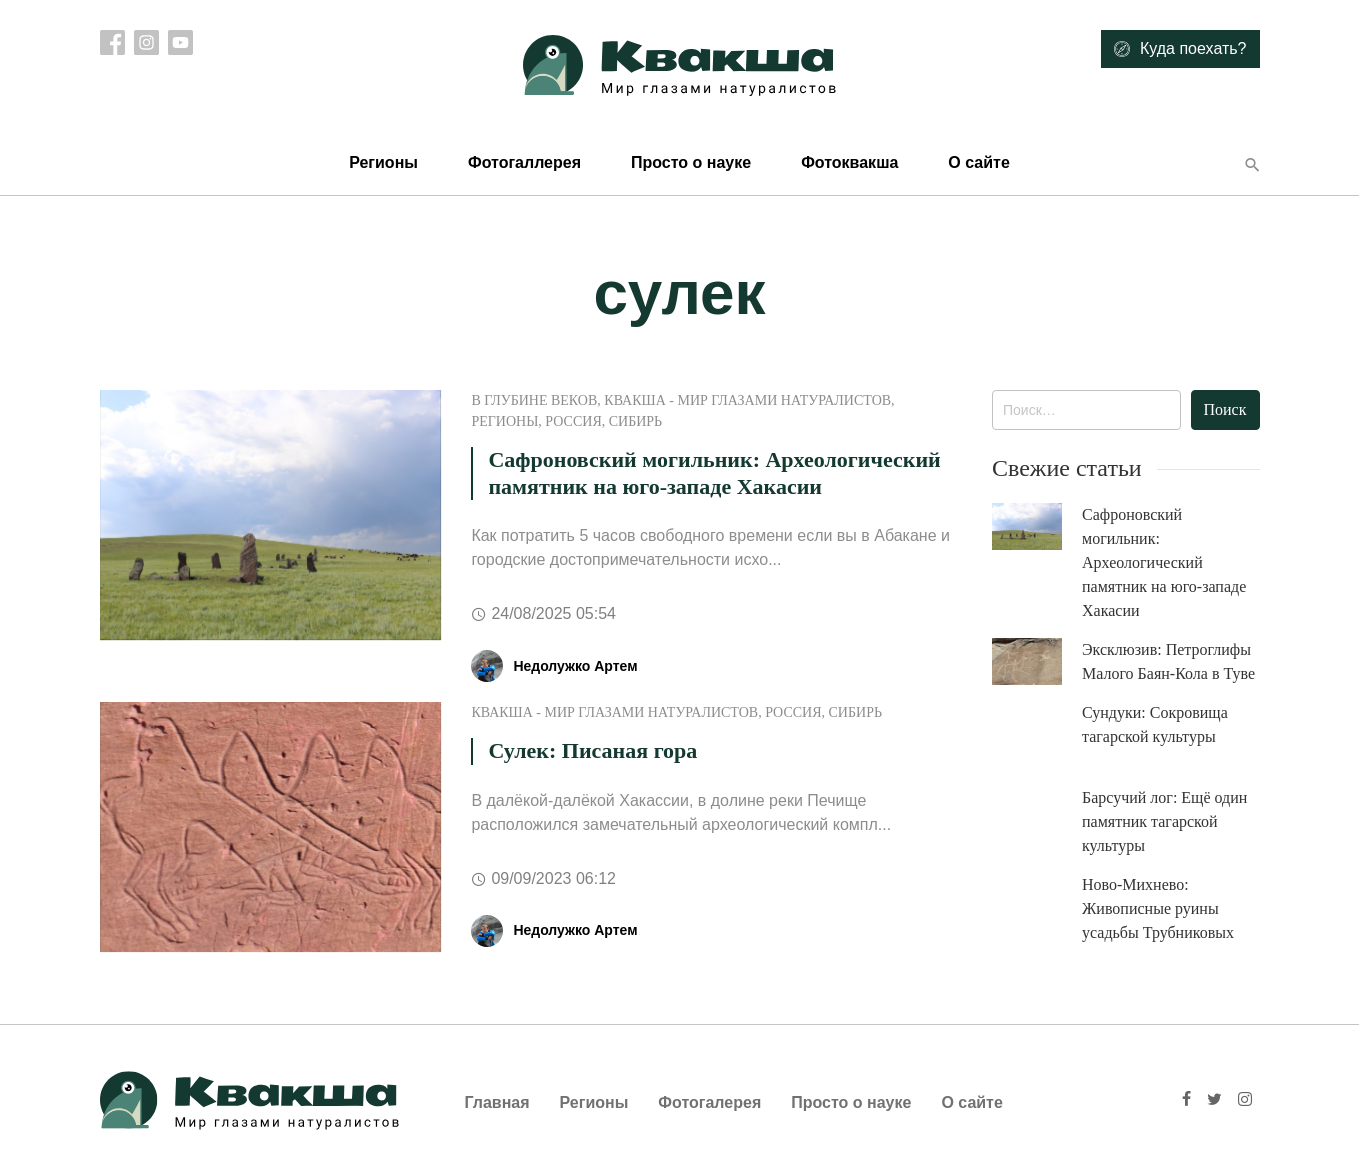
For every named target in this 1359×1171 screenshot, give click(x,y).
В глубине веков (534, 400)
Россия (573, 421)
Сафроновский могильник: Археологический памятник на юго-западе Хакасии (714, 472)
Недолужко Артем (575, 666)
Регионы (383, 162)
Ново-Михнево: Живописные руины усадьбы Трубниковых (1158, 908)
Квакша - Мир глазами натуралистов (747, 400)
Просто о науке (691, 162)
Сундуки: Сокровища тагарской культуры (1155, 724)
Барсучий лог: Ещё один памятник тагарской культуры (1164, 821)
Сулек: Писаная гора (592, 750)
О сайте (978, 162)
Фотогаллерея (524, 162)
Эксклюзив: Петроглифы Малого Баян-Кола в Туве (1168, 661)
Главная (497, 1102)
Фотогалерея (709, 1102)
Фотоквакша (849, 162)
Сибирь (635, 421)
